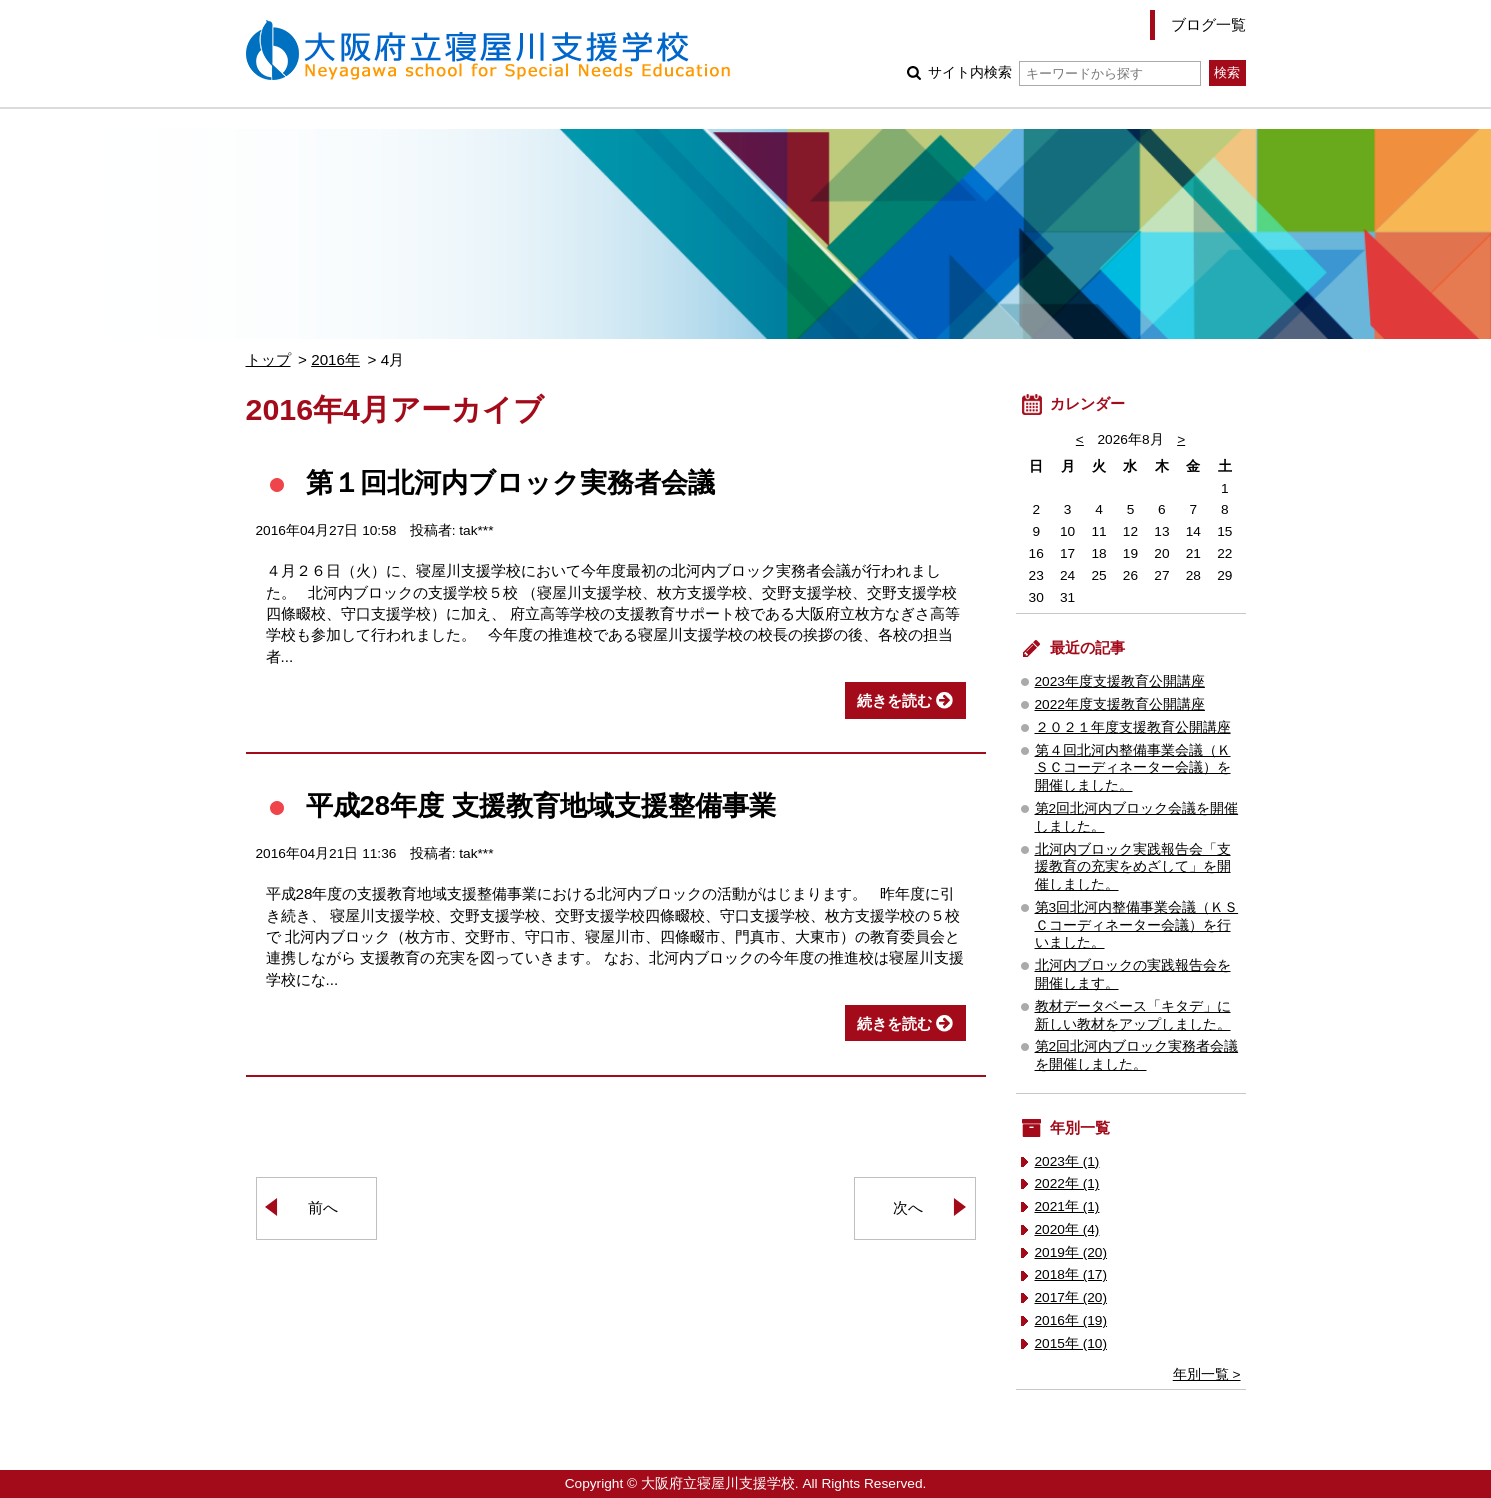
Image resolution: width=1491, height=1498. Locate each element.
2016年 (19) (1071, 1320)
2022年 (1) (1067, 1183)
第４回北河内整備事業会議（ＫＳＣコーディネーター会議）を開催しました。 (1133, 768)
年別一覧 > (1207, 1374)
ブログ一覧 (1208, 24)
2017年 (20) (1071, 1297)
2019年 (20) (1071, 1252)
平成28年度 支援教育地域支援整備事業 (541, 805)
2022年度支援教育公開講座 (1120, 704)
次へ (908, 1207)
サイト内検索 (1064, 72)
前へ (323, 1207)
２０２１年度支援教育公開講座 (1133, 727)
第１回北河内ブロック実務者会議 (510, 482)
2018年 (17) (1071, 1274)
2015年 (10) (1071, 1343)
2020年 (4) (1067, 1229)
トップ (268, 359)
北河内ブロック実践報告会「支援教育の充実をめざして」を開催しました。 (1133, 867)
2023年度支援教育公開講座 (1120, 681)
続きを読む (894, 700)
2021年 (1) (1067, 1206)
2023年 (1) (1067, 1161)
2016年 (335, 359)
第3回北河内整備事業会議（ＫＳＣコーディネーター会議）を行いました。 (1137, 925)
